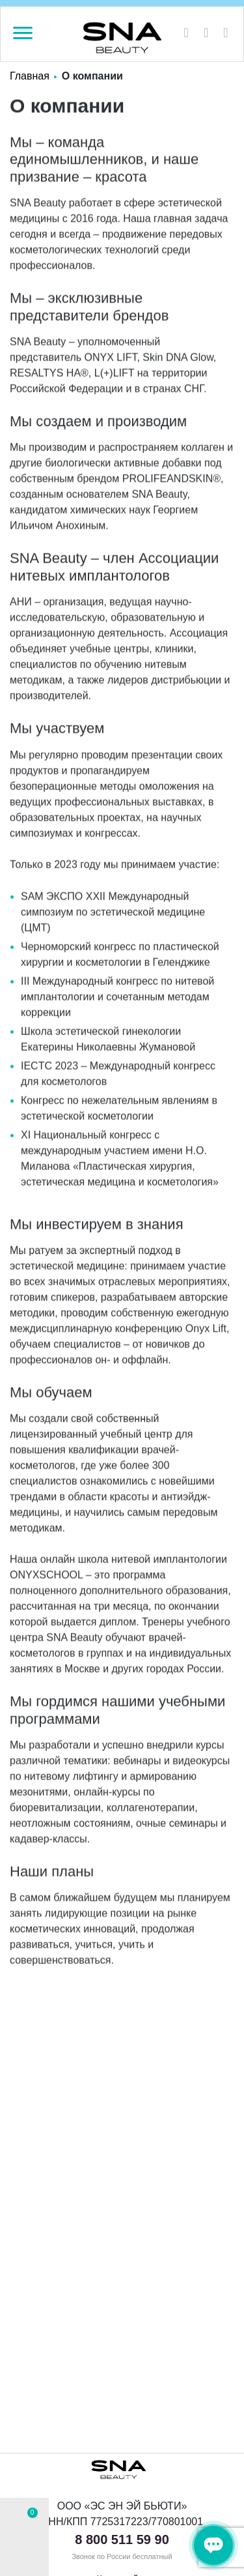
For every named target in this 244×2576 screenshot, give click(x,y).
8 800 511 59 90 (122, 2539)
